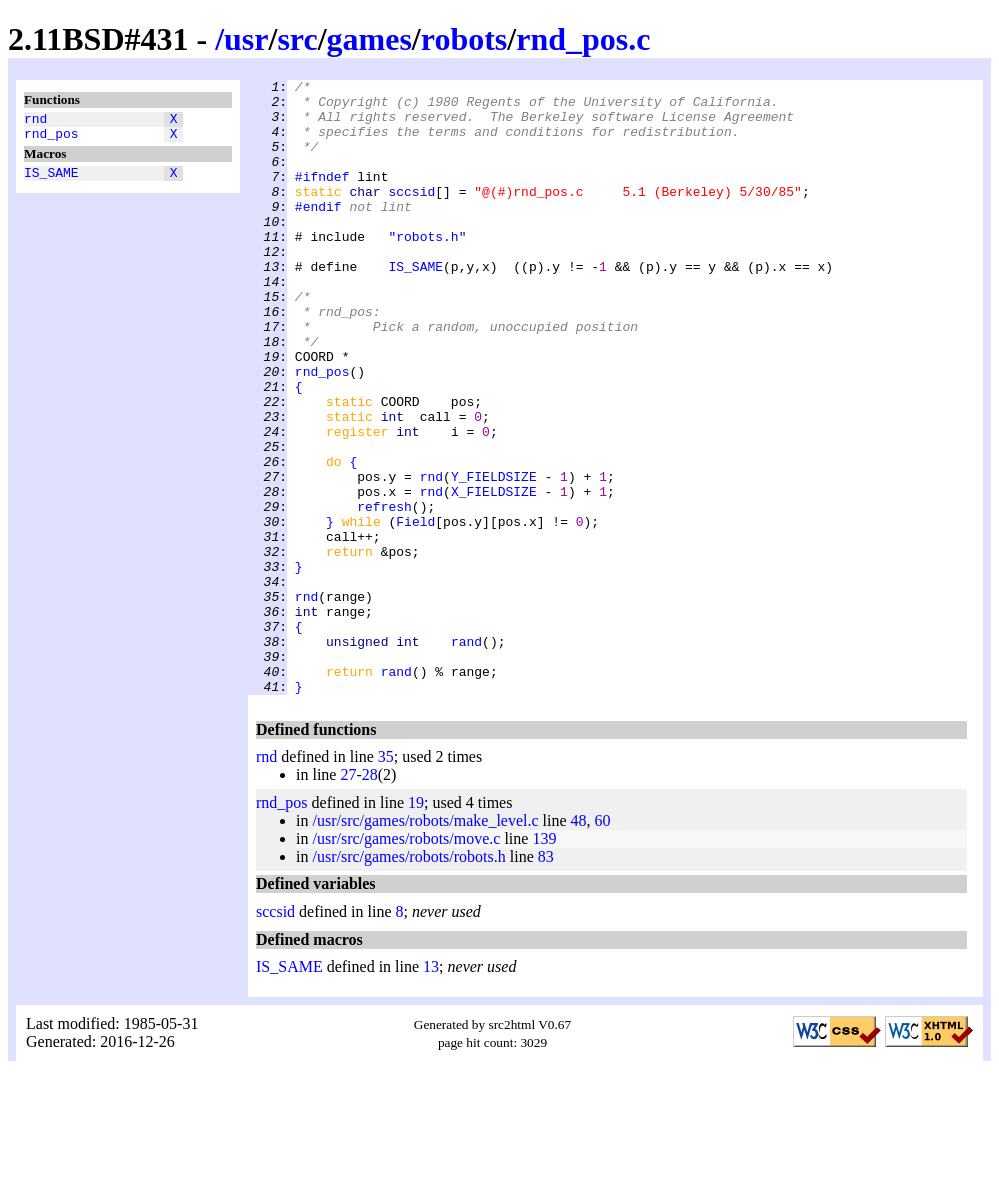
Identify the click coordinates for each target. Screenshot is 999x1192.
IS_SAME (51, 181)
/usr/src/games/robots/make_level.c (425, 943)
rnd (35, 121)
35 (386, 879)
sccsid (411, 215)
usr (246, 39)
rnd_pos (51, 139)
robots (464, 39)
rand (466, 755)
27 (348, 897)
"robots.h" (427, 269)
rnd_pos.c (583, 39)
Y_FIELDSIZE (494, 557)
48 (579, 943)
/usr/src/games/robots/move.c (406, 961)
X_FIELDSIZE (494, 575)
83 (546, 979)
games (369, 39)
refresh (384, 593)
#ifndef (322, 197)
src (297, 39)
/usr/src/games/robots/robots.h (408, 979)
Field (415, 611)
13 (431, 1089)
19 (416, 925)
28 (370, 897)
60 (603, 943)
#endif (318, 233)
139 (544, 961)
